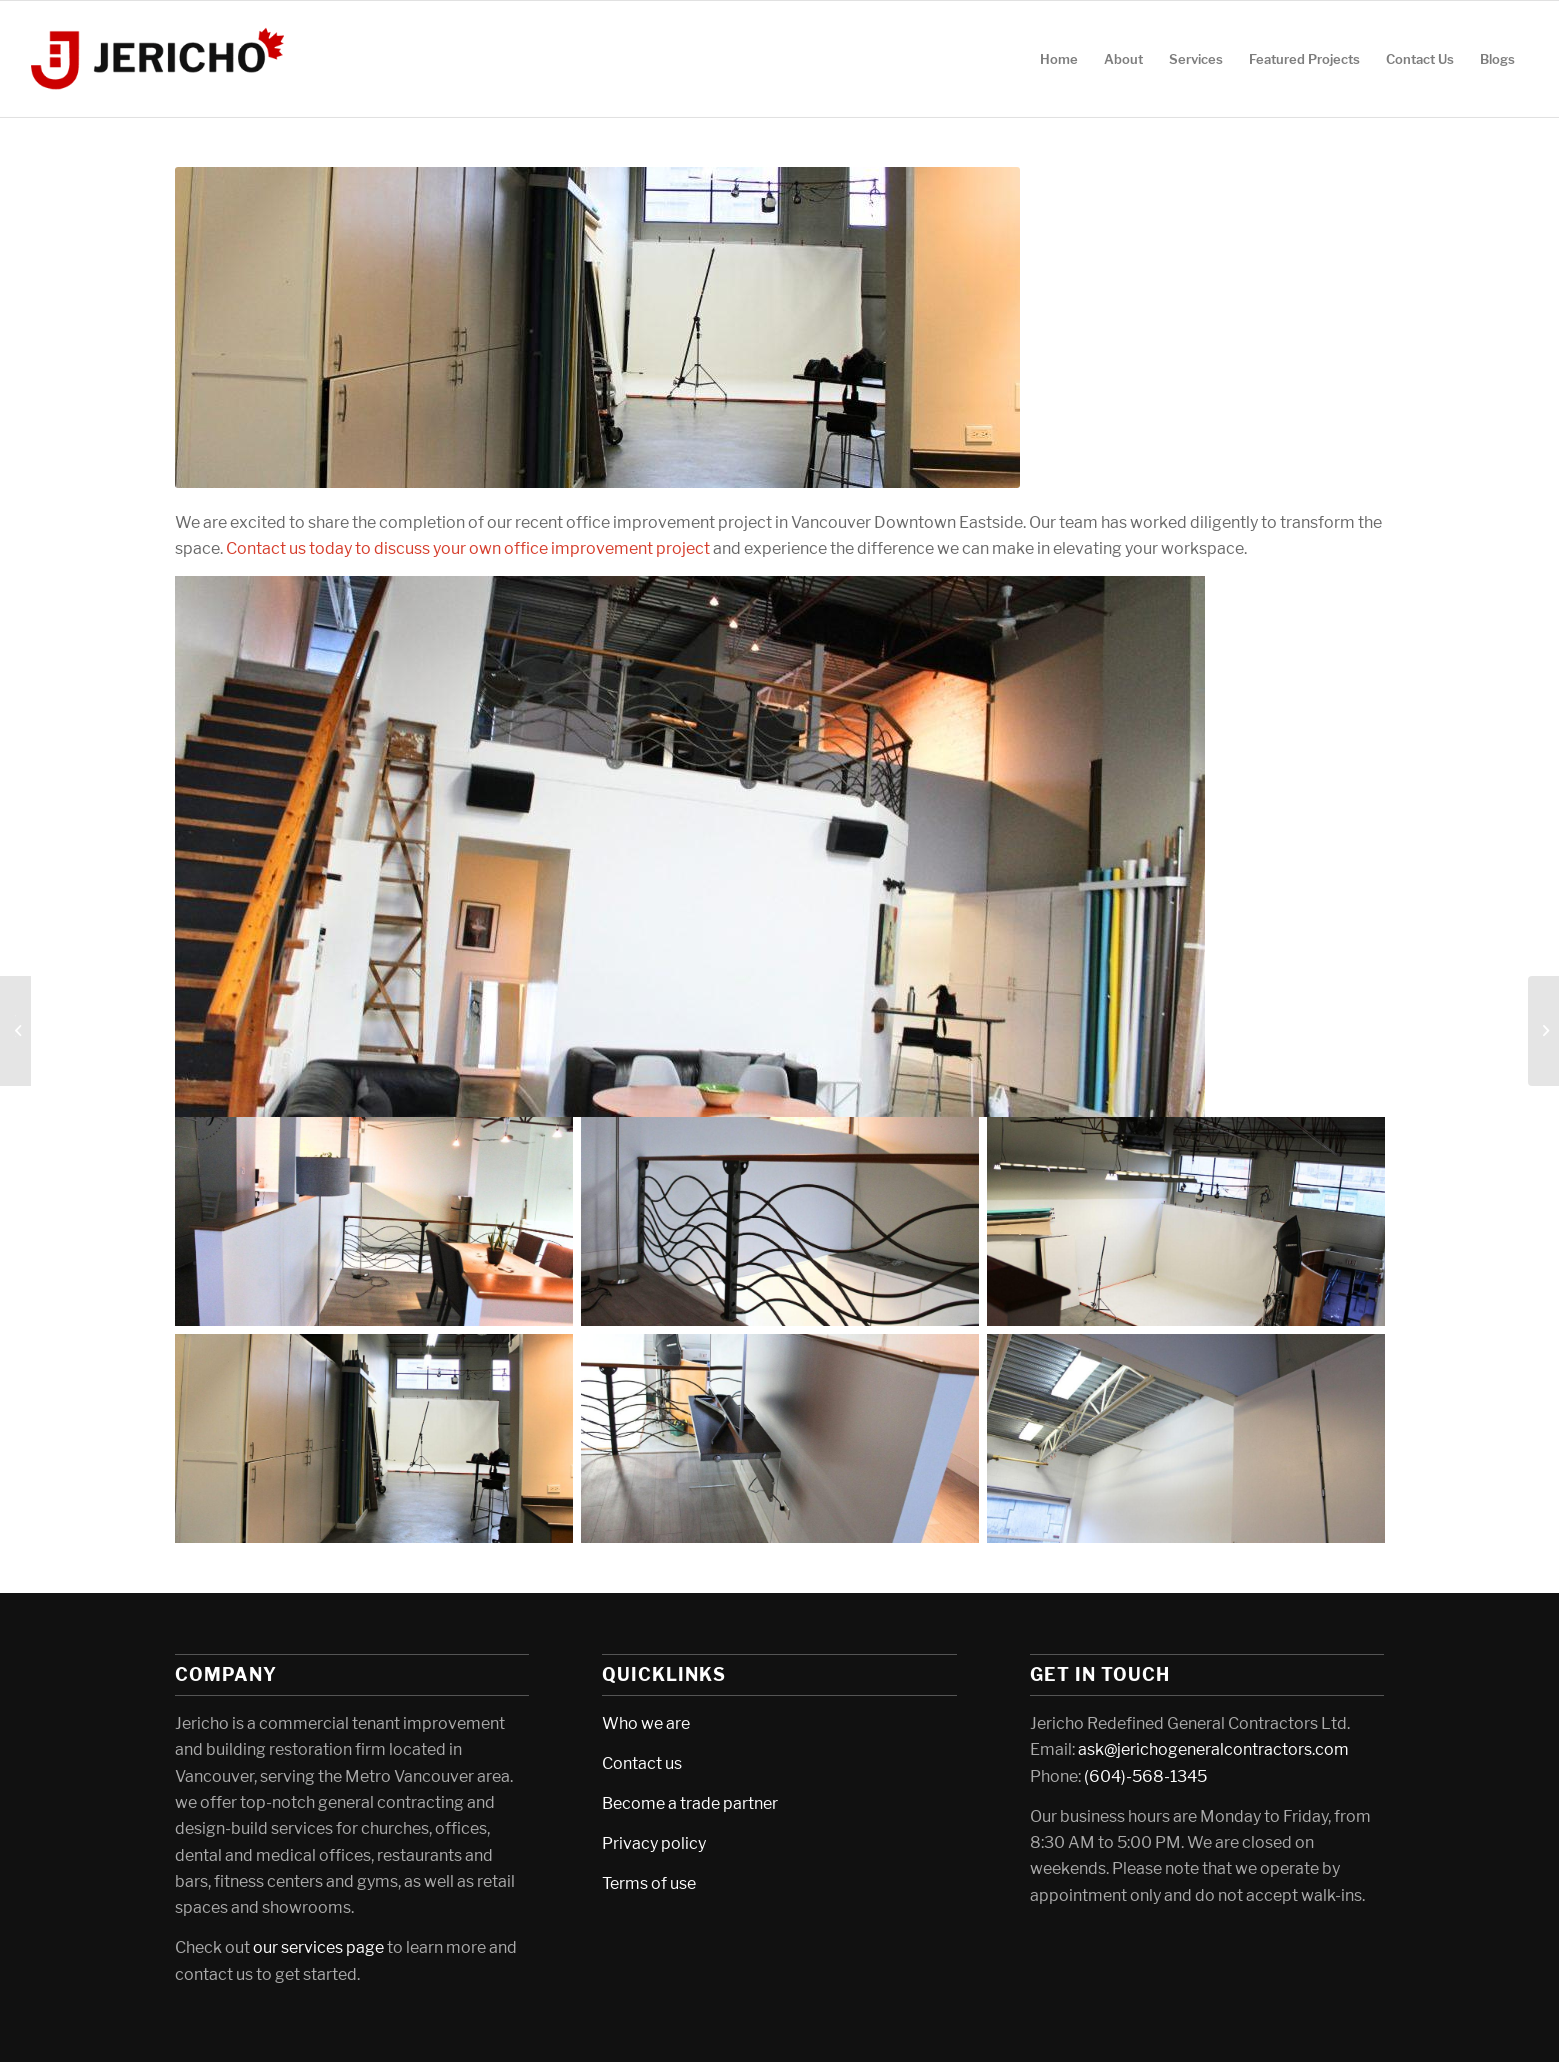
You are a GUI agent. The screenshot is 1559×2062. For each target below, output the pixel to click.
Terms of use (649, 1883)
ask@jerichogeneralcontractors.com (1213, 1749)
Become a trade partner (690, 1803)
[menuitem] (1059, 59)
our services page (318, 1947)
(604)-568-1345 (1145, 1776)
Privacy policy (654, 1843)
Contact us (642, 1763)
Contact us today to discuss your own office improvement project (468, 548)
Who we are (646, 1723)
